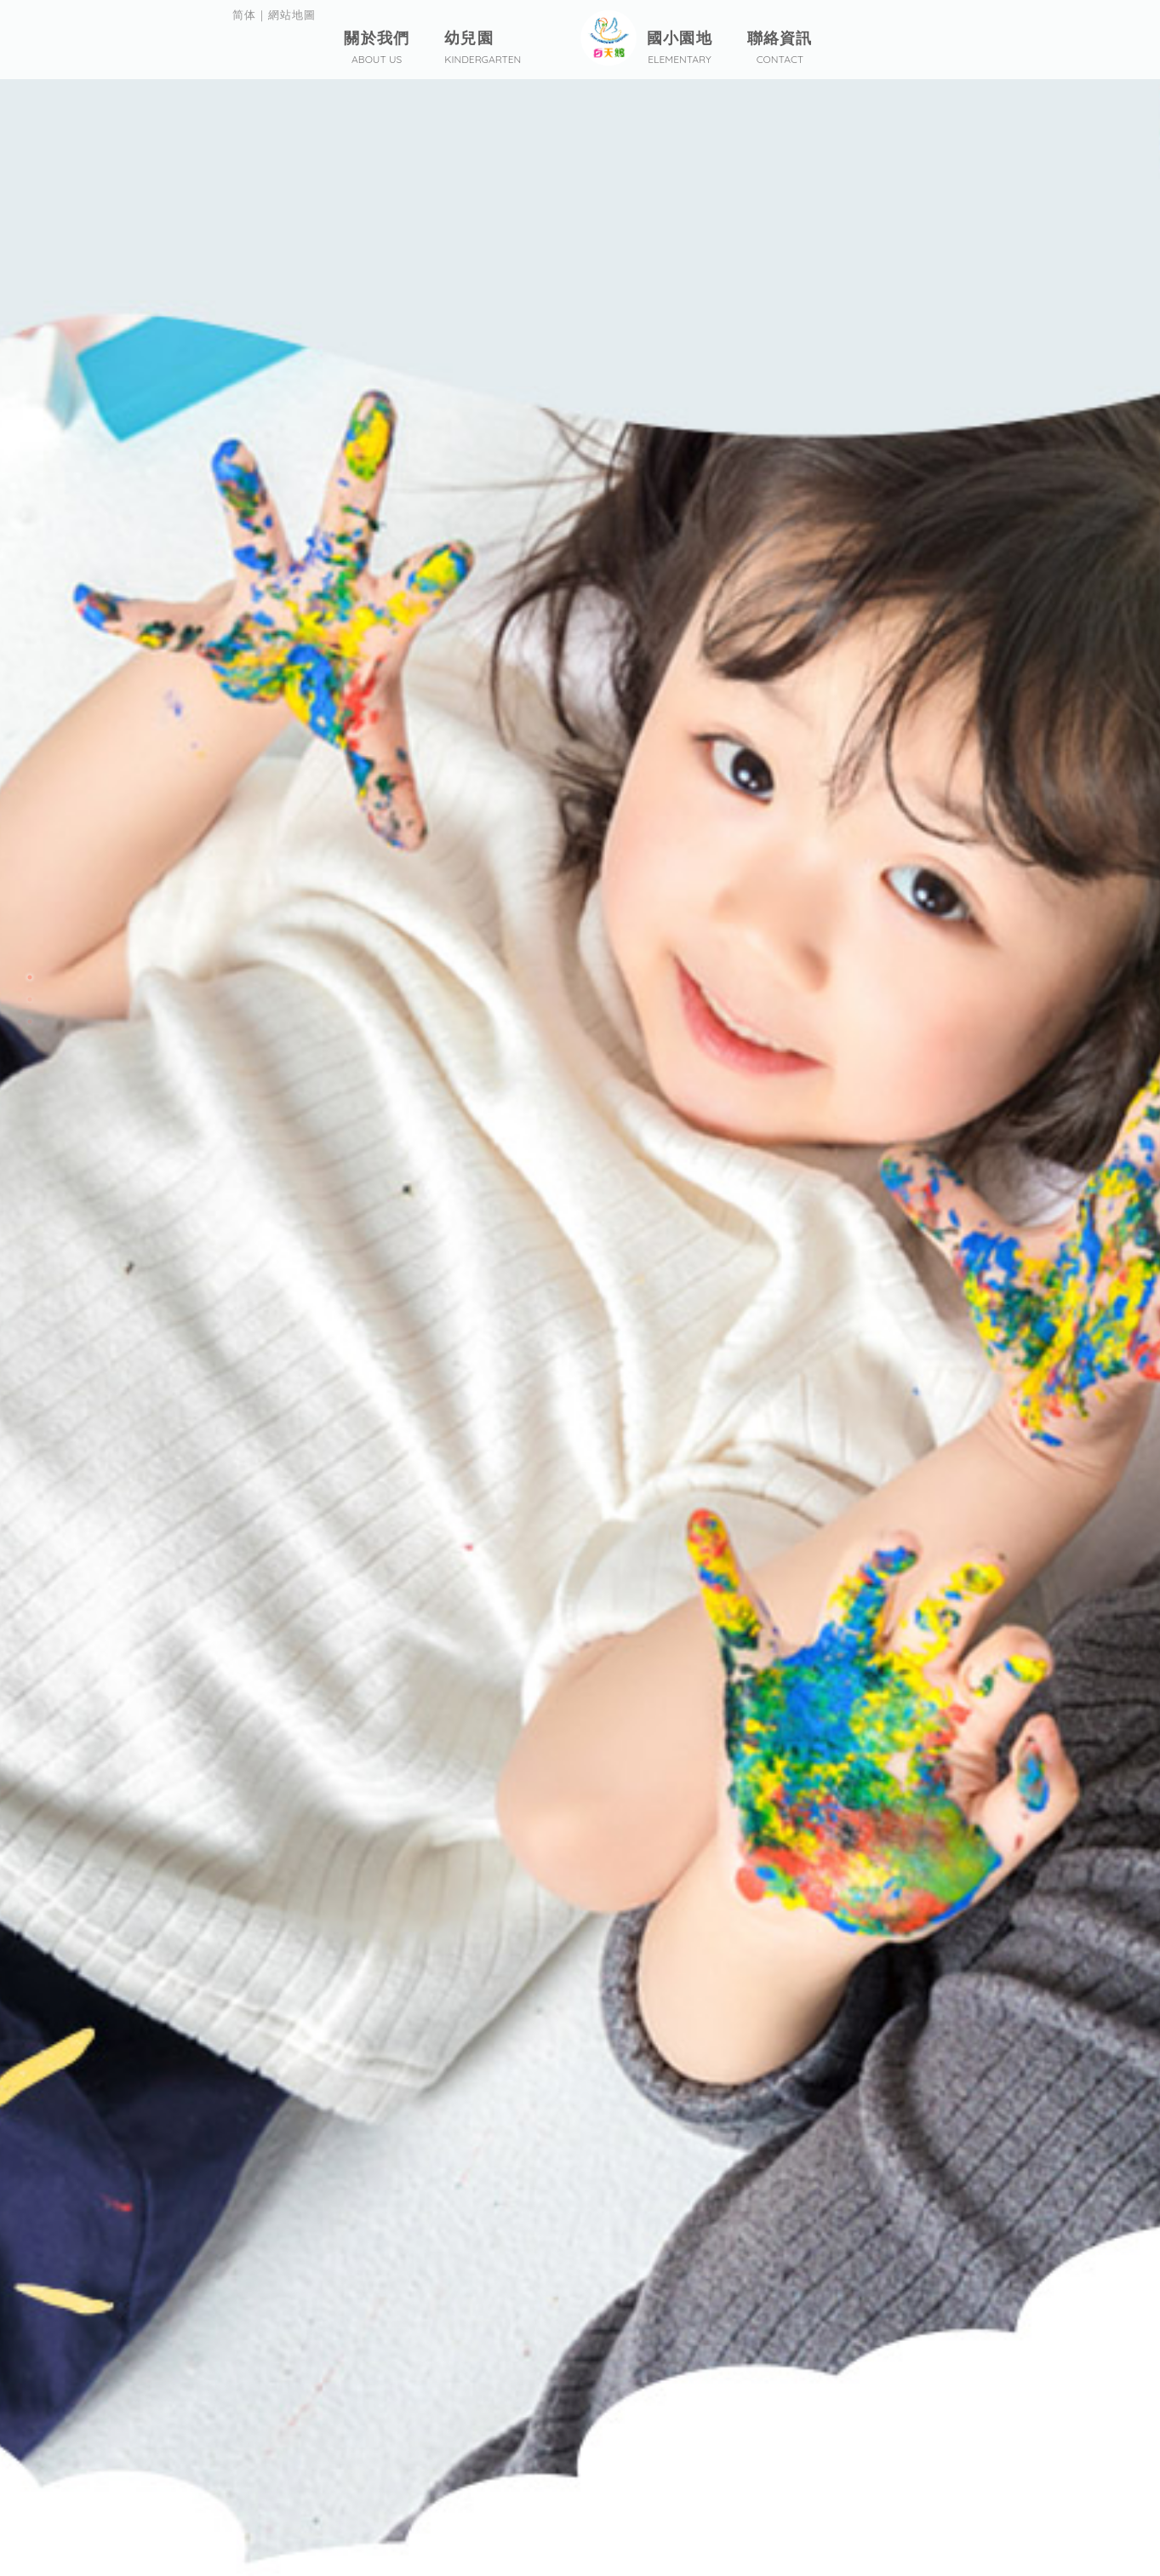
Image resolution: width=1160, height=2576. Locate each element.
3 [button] (29, 1021)
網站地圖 (296, 17)
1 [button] (29, 977)
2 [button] (29, 999)
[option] (580, 1288)
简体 (245, 17)
